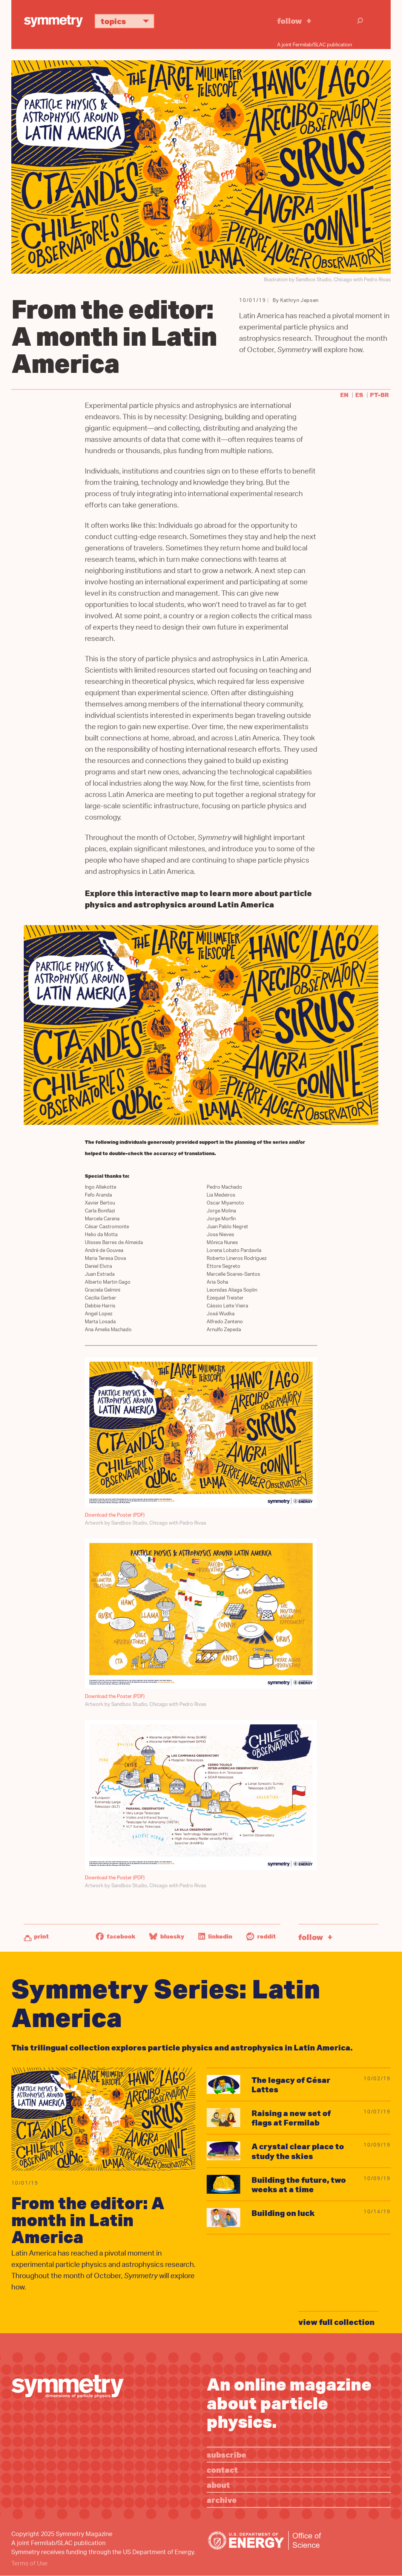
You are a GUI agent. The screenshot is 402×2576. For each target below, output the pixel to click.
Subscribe (226, 2454)
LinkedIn (215, 1936)
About (218, 2484)
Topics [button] (128, 21)
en (344, 394)
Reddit (261, 1936)
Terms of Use (29, 2564)
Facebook (115, 1936)
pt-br (379, 394)
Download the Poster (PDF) (114, 1515)
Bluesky (166, 1936)
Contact (222, 2469)
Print (41, 1936)
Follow (289, 20)
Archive (222, 2500)
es (359, 394)
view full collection (336, 2322)
